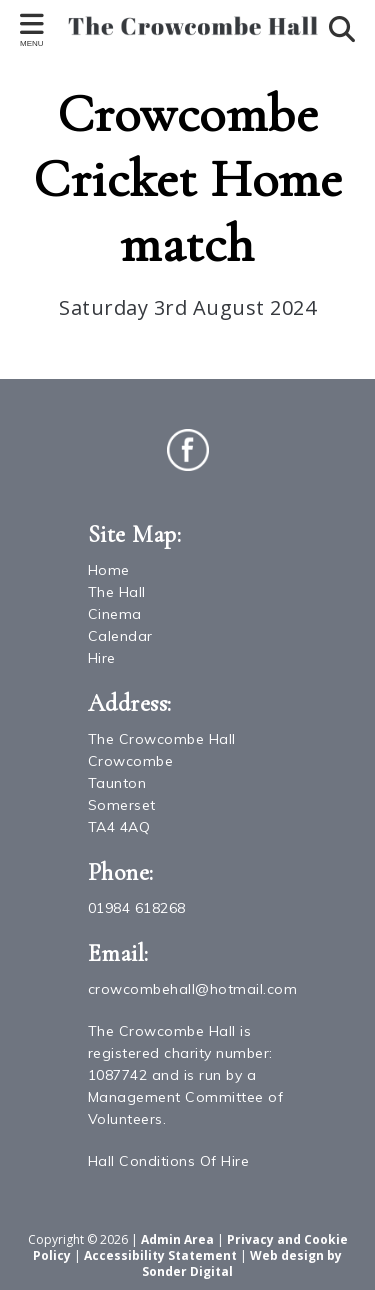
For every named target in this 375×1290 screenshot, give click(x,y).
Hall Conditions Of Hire (169, 1161)
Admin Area (177, 1239)
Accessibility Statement (160, 1255)
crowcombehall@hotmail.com (193, 989)
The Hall (117, 592)
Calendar (120, 636)
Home (109, 570)
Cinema (115, 614)
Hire (102, 658)
